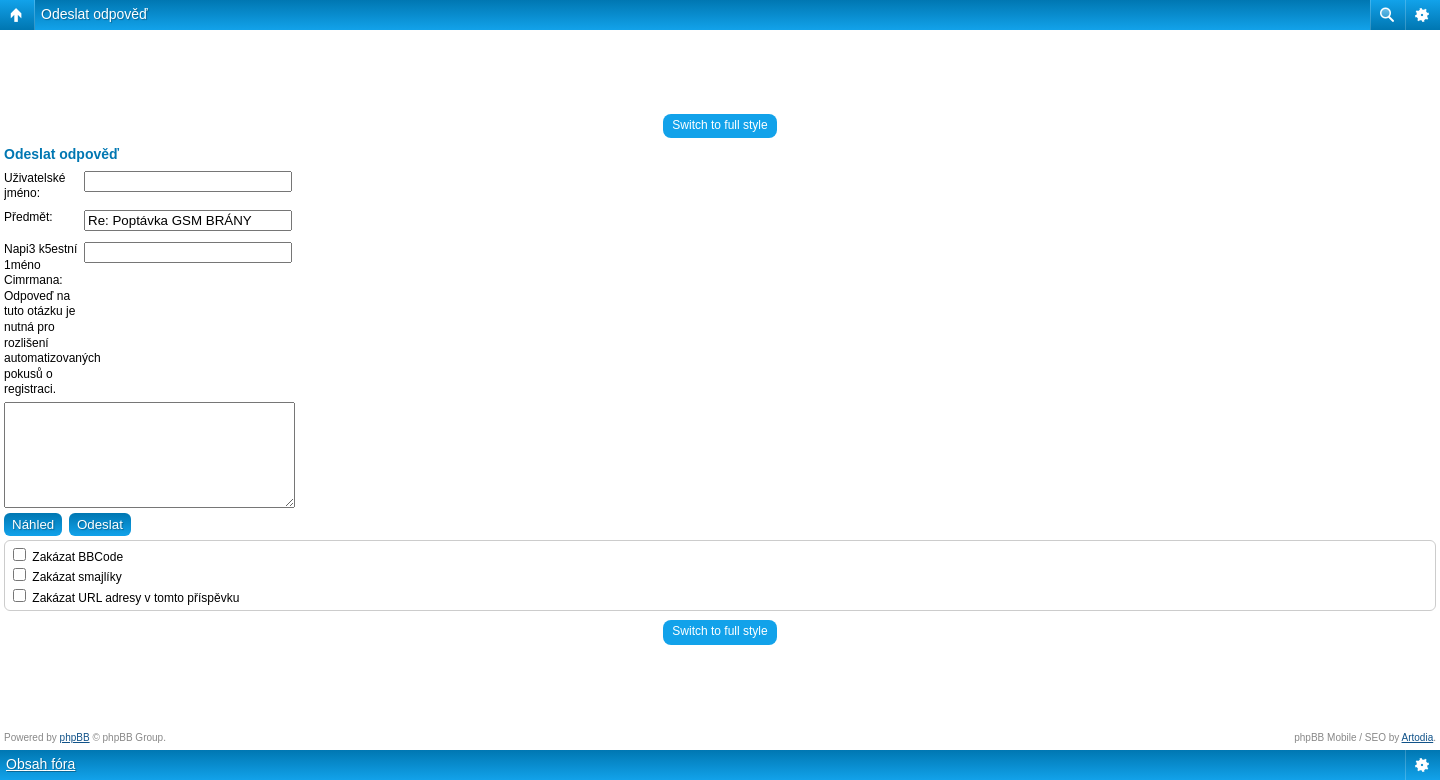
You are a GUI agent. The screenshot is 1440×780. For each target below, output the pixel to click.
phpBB (75, 737)
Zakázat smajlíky (67, 577)
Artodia (1418, 737)
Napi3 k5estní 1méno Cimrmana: (40, 264)
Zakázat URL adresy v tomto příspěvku (126, 598)
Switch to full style (719, 125)
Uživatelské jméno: (34, 186)
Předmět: (28, 217)
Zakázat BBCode (68, 557)
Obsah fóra (40, 764)
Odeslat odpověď (94, 14)
